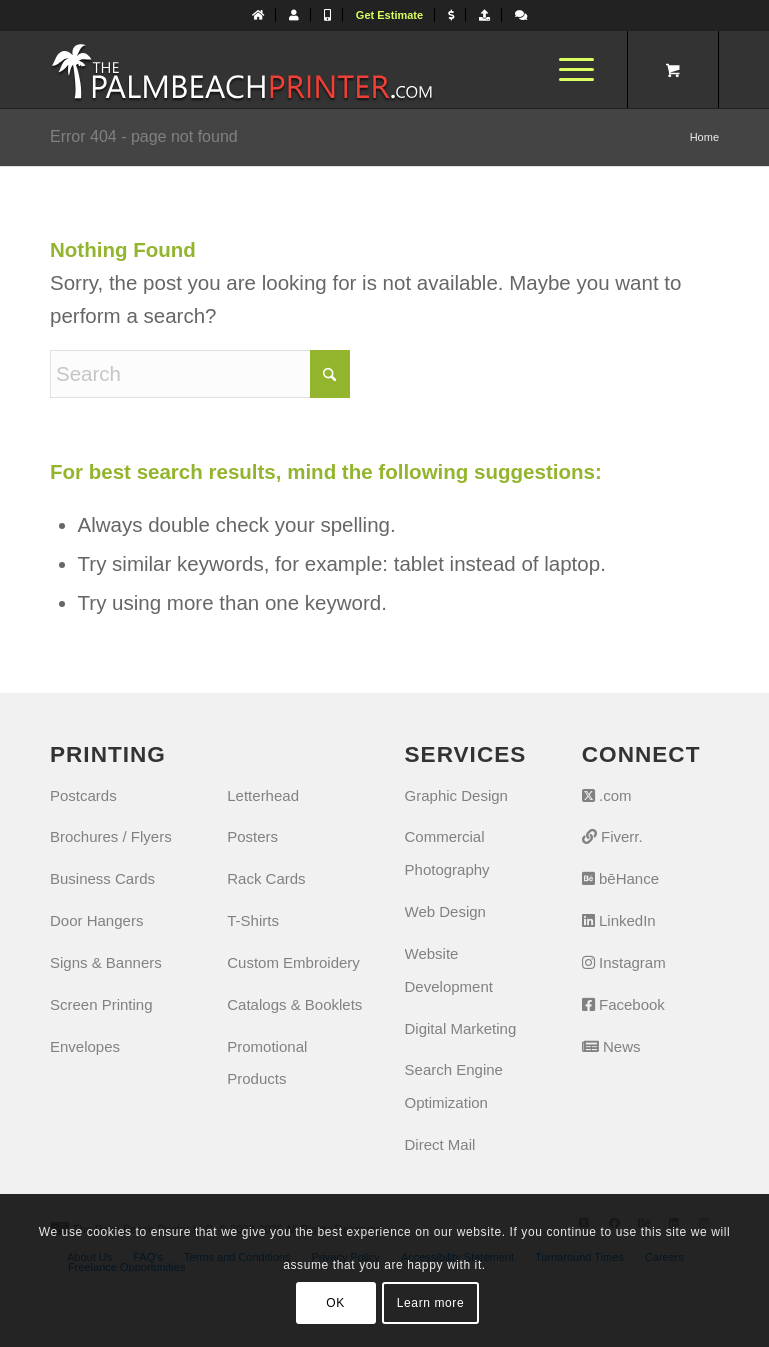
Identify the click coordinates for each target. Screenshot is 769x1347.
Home (704, 137)
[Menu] (566, 69)
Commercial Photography (447, 853)
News (611, 1046)
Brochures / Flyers (111, 836)
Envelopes (85, 1046)
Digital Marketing (461, 1028)
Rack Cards (266, 878)
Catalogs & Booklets (294, 1004)
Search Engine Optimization (454, 1086)
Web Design (445, 911)
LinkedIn (619, 920)
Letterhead (263, 795)
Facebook (623, 1004)
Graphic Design (456, 795)
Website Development (449, 970)
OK (335, 1303)
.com (607, 795)
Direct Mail (440, 1144)
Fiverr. (612, 836)
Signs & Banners (106, 962)
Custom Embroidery (293, 962)
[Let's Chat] (521, 15)
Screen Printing (101, 1004)
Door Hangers (96, 920)
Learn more (430, 1303)
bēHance (620, 878)
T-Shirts (253, 920)
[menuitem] (258, 15)
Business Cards (102, 878)
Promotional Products (267, 1063)
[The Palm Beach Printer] (241, 69)
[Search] (200, 374)
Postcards (83, 795)
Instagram (624, 962)
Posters (252, 836)
